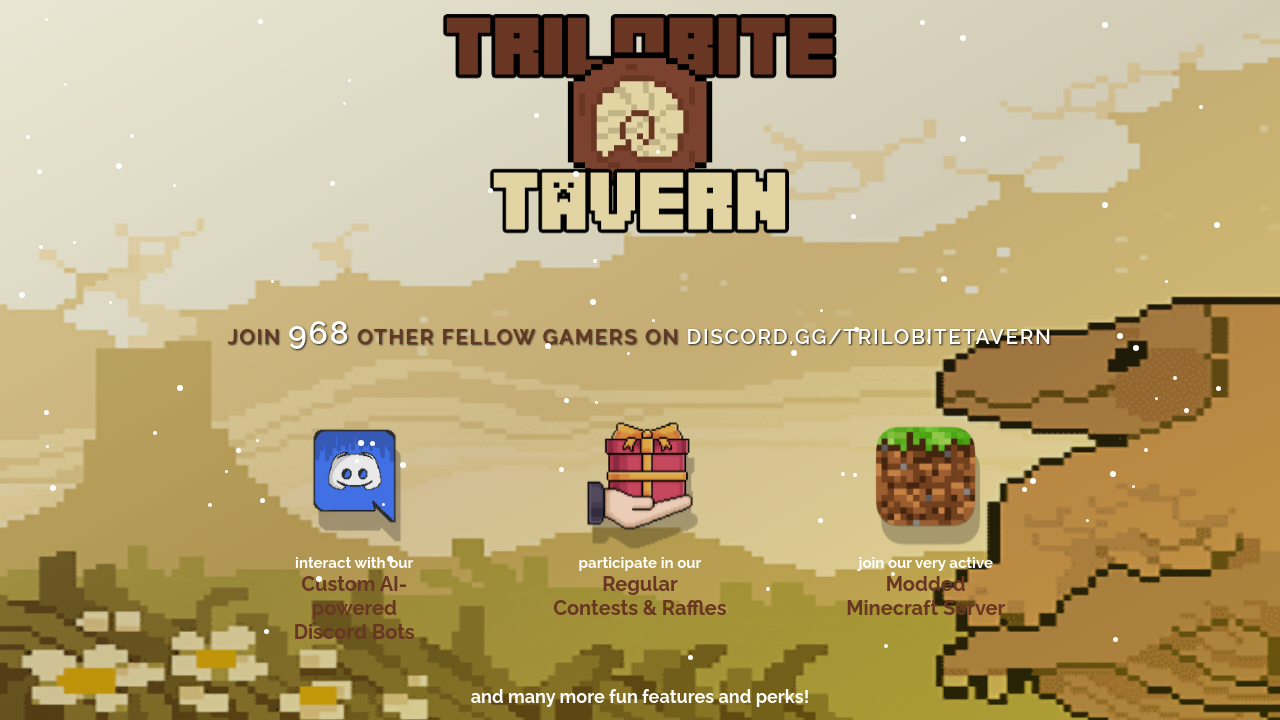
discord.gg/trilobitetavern (869, 336)
